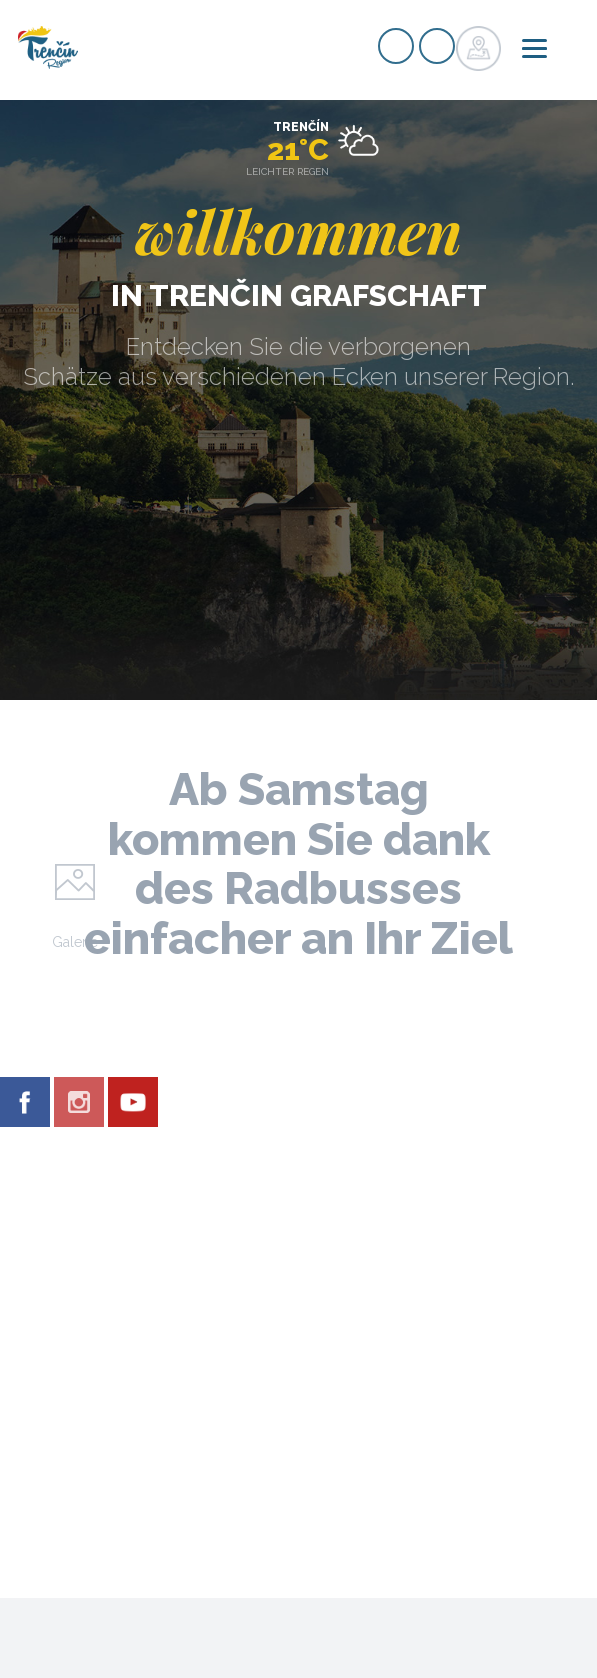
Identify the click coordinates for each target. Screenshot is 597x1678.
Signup (396, 46)
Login (437, 46)
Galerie (75, 942)
